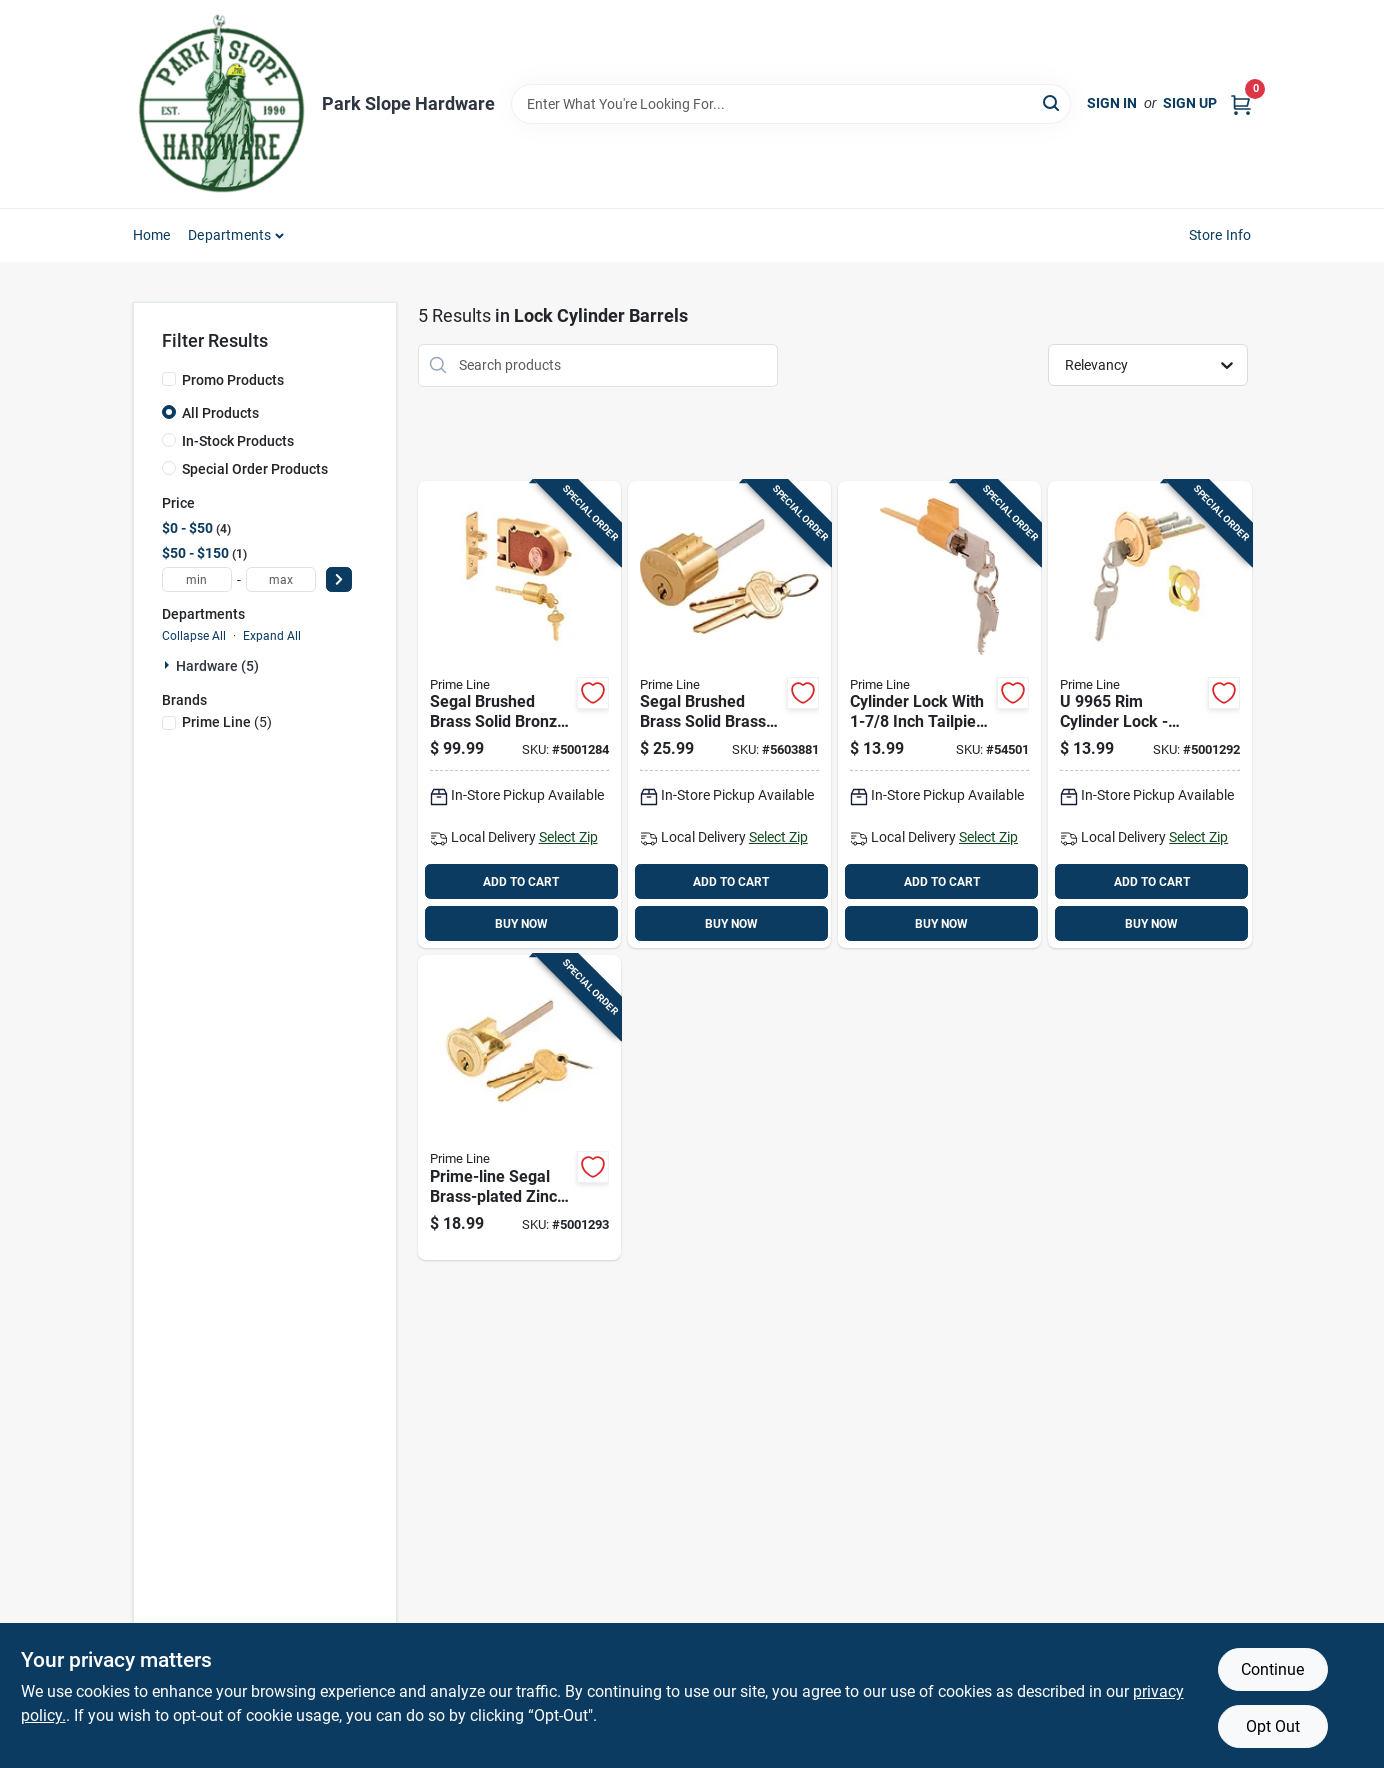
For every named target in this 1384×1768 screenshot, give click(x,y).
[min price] (197, 579)
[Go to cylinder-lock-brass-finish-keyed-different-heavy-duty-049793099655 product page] (1149, 715)
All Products (220, 413)
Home (152, 235)
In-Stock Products (238, 441)
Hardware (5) (217, 666)
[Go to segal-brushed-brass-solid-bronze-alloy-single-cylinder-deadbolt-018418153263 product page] (519, 715)
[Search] (1052, 102)
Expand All (272, 636)
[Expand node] (169, 665)
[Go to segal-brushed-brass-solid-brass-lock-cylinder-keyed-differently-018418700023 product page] (729, 715)
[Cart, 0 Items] (1241, 103)
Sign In (1112, 103)
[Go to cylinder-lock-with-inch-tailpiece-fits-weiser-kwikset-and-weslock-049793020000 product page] (939, 715)
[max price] (281, 579)
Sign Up (1190, 103)
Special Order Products (255, 469)
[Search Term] (791, 104)
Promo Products (233, 380)
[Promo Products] (169, 379)
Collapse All (194, 636)
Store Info (1220, 235)
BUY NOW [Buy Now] (521, 924)
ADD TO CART (521, 882)
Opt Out (1273, 1726)
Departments (229, 235)
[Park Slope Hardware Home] (220, 104)
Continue (1272, 1669)
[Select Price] (339, 579)
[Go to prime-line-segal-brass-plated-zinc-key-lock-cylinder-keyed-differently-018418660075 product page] (519, 1107)
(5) (227, 722)
